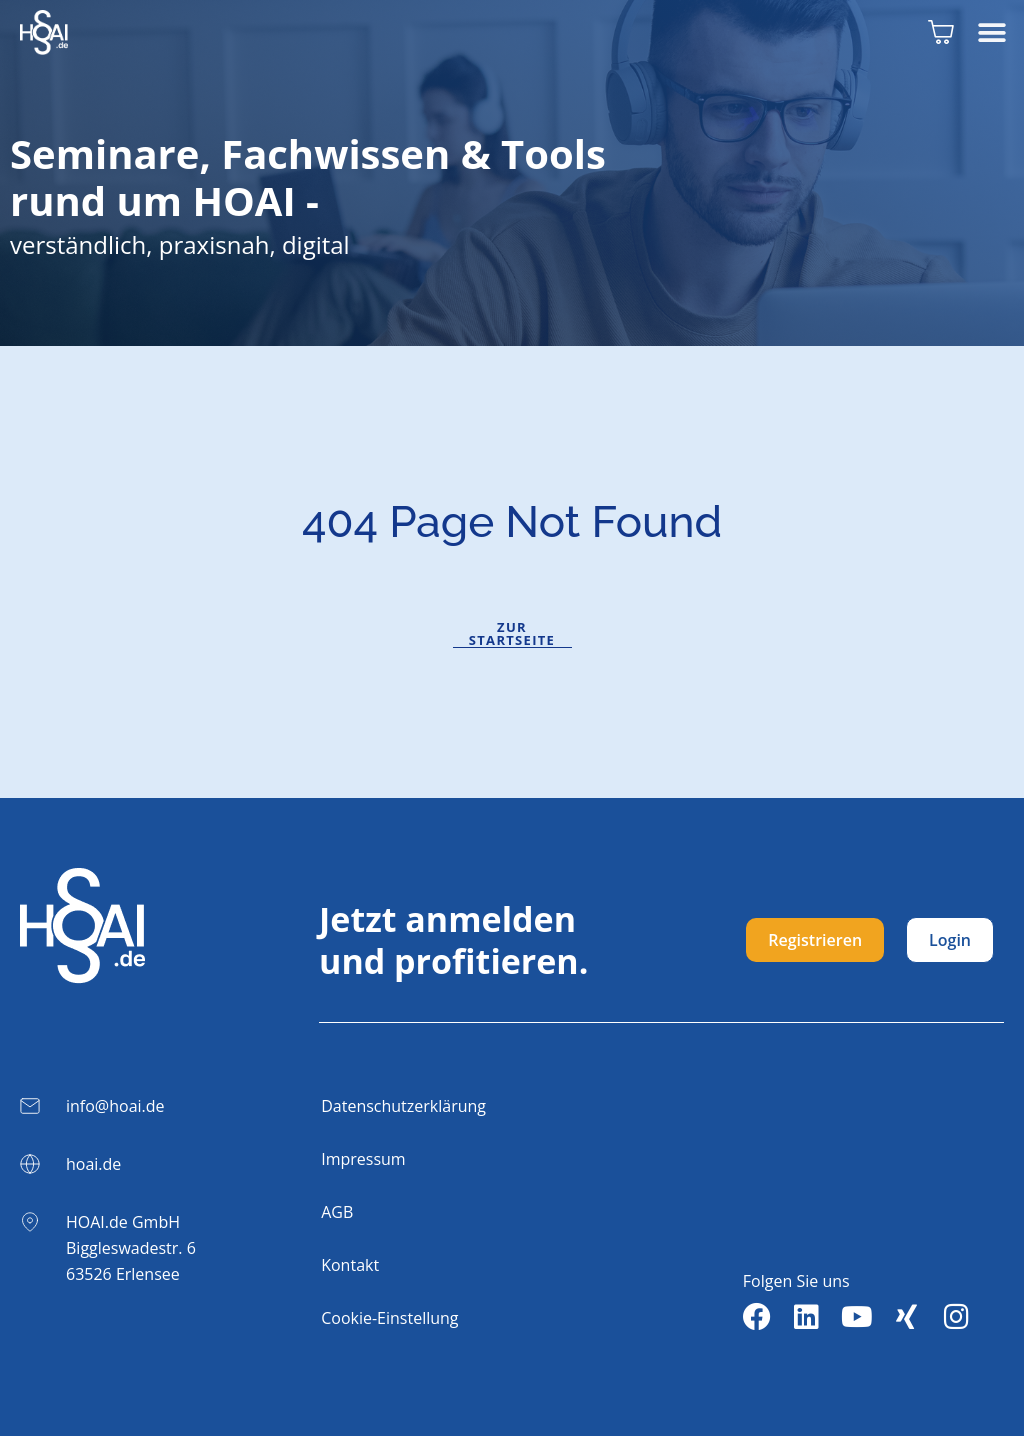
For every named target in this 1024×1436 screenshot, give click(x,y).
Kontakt (350, 1265)
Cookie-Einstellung (389, 1318)
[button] (991, 32)
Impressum (363, 1159)
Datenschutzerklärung (403, 1106)
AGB (337, 1212)
